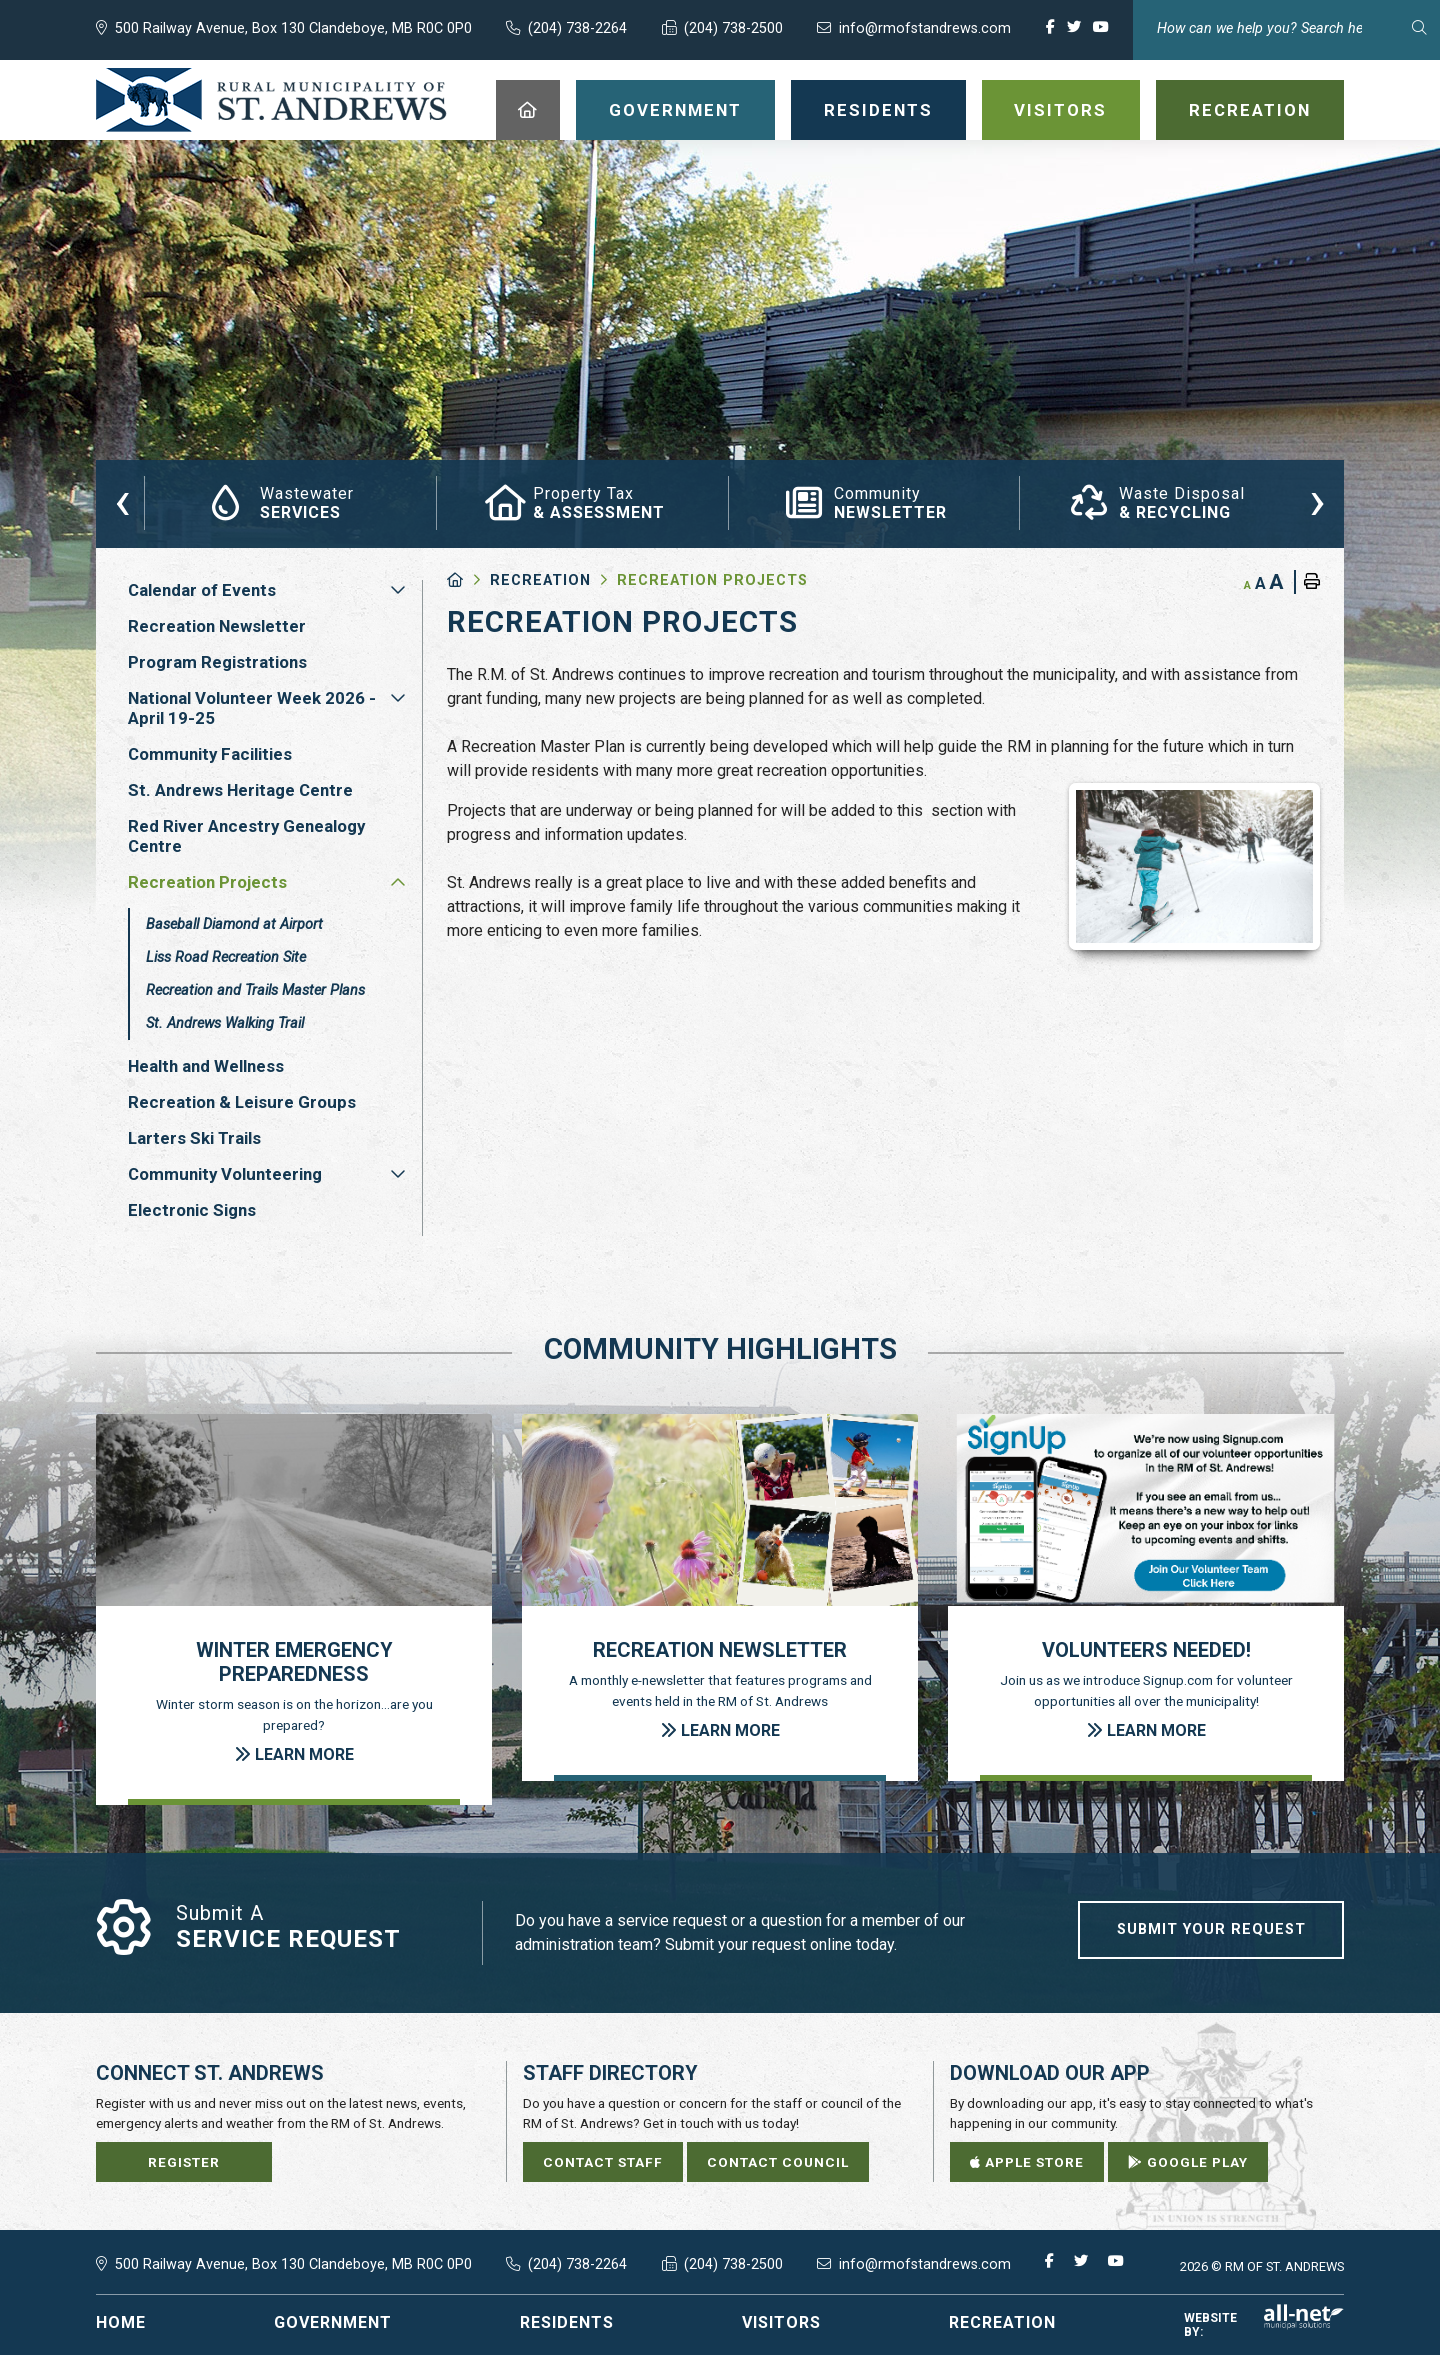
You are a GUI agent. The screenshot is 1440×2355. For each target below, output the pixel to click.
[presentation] (122, 500)
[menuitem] (528, 110)
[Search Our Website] (1286, 28)
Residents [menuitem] (878, 110)
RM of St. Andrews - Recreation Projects (271, 100)
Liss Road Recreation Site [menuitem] (226, 957)
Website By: (1264, 2325)
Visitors (781, 2322)
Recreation (540, 580)
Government (333, 2322)
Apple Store (1027, 2162)
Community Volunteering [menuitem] (225, 1174)
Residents (567, 2322)
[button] (398, 590)
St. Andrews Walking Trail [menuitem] (225, 1023)
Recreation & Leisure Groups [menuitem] (242, 1102)
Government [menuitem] (675, 110)
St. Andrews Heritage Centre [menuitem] (240, 790)
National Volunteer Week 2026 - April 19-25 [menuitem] (252, 708)
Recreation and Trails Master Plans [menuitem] (255, 990)
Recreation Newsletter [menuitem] (217, 626)
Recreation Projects (712, 580)
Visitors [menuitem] (1060, 110)
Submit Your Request (1211, 1929)
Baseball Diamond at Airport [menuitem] (234, 924)
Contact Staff (603, 2162)
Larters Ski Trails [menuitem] (194, 1138)
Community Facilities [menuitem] (210, 754)
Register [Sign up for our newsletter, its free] (184, 2162)
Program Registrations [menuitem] (217, 662)
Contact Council (778, 2162)
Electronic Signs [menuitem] (192, 1210)
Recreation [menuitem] (1250, 110)
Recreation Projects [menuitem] (207, 882)
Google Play (1188, 2162)
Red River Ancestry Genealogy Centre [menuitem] (246, 836)
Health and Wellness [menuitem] (206, 1066)
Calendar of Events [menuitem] (202, 590)
